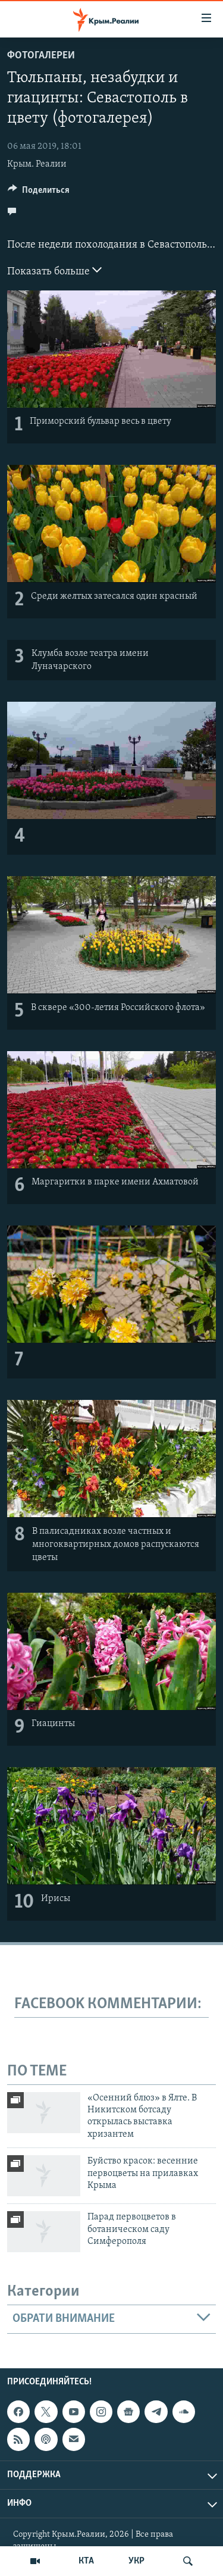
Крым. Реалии (37, 164)
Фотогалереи (41, 55)
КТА (86, 2561)
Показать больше (54, 270)
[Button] (39, 193)
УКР (136, 2561)
